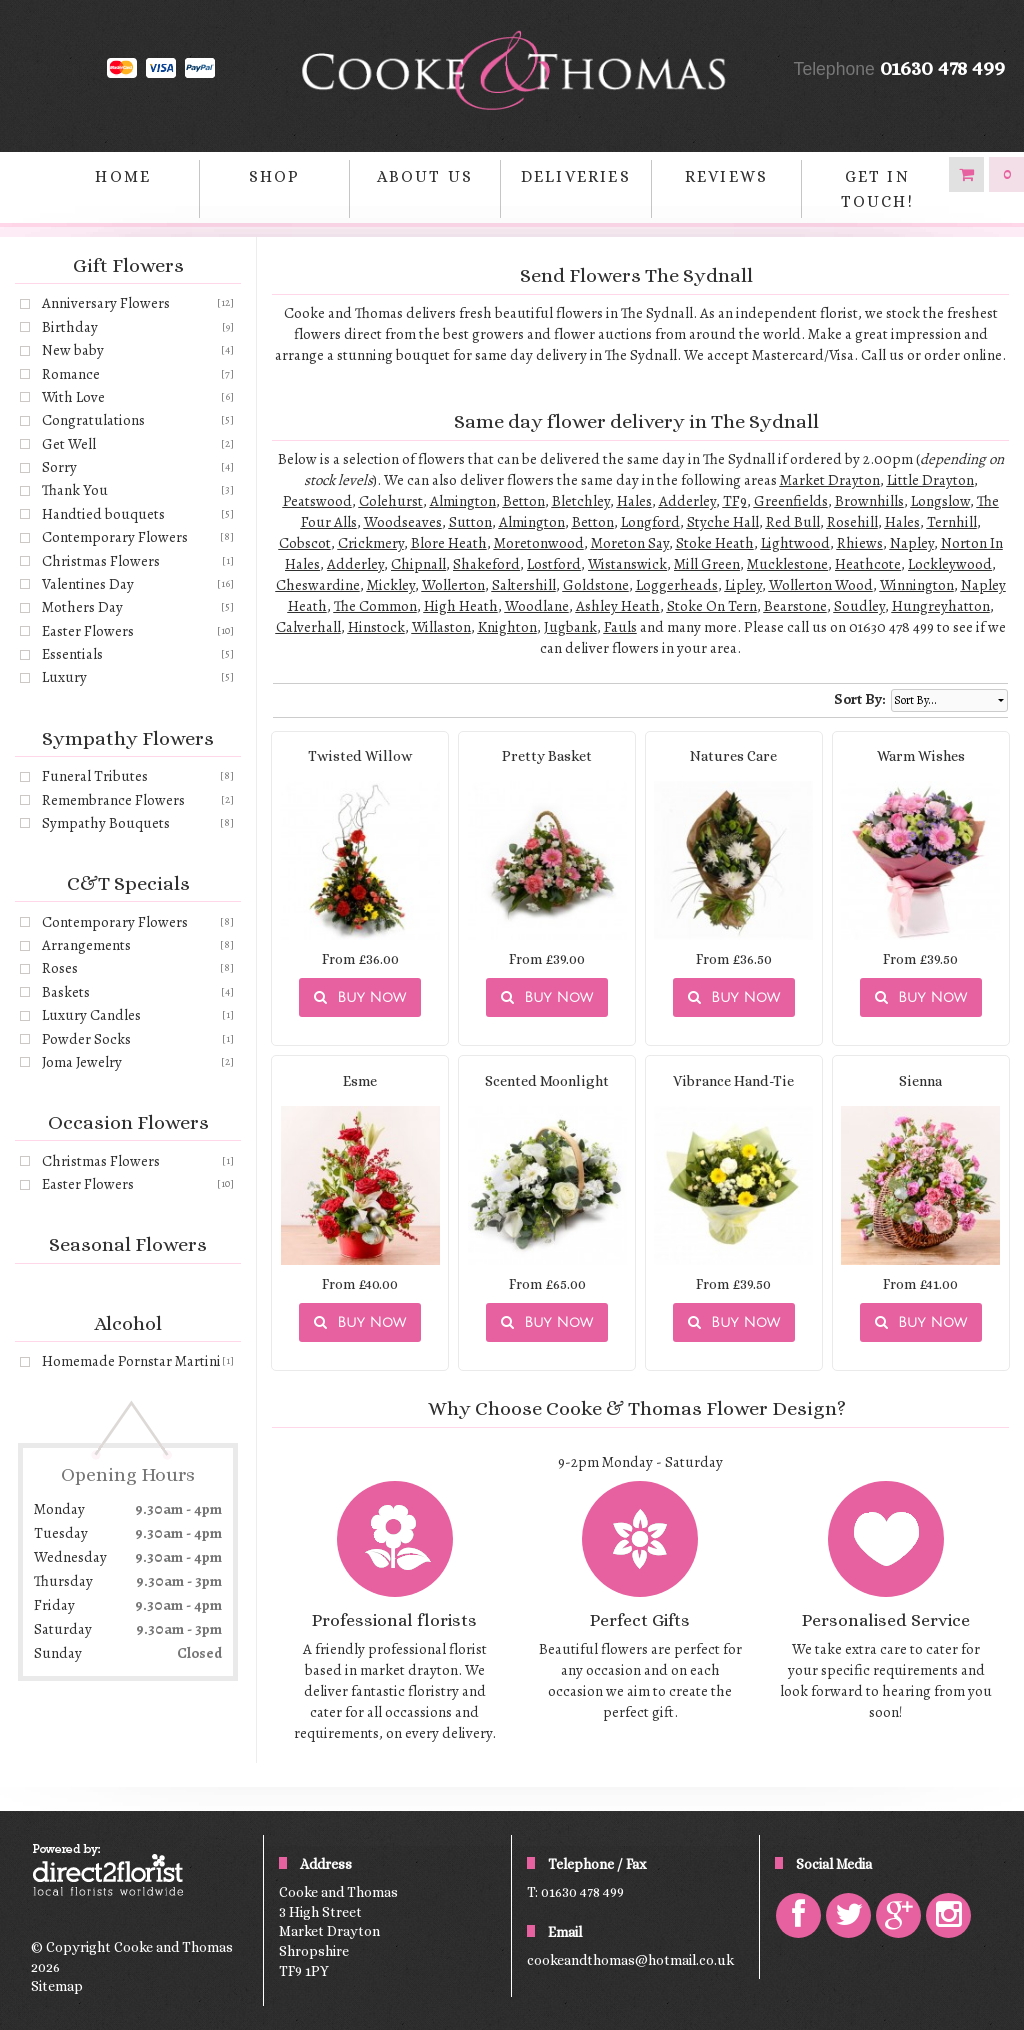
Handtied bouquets (103, 514)
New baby (73, 350)
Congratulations (93, 420)
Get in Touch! (877, 189)
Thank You (75, 490)
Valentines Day (88, 584)
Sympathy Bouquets (106, 823)
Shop (275, 176)
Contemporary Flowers (115, 537)
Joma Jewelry (82, 1062)
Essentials (72, 654)
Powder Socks (86, 1039)
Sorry (59, 467)
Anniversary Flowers (106, 303)
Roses (60, 968)
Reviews (726, 176)
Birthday (70, 327)
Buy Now (360, 997)
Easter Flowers (88, 631)
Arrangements (86, 945)
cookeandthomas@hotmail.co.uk (630, 1960)
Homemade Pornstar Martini (131, 1361)
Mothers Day (82, 607)
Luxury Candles (91, 1015)
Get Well (69, 444)
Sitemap (57, 1986)
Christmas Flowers (101, 561)
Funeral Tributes (95, 776)
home (123, 176)
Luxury (64, 677)
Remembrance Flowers (113, 800)
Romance (71, 374)
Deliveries (576, 176)
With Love (73, 397)
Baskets (66, 992)
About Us (425, 176)
